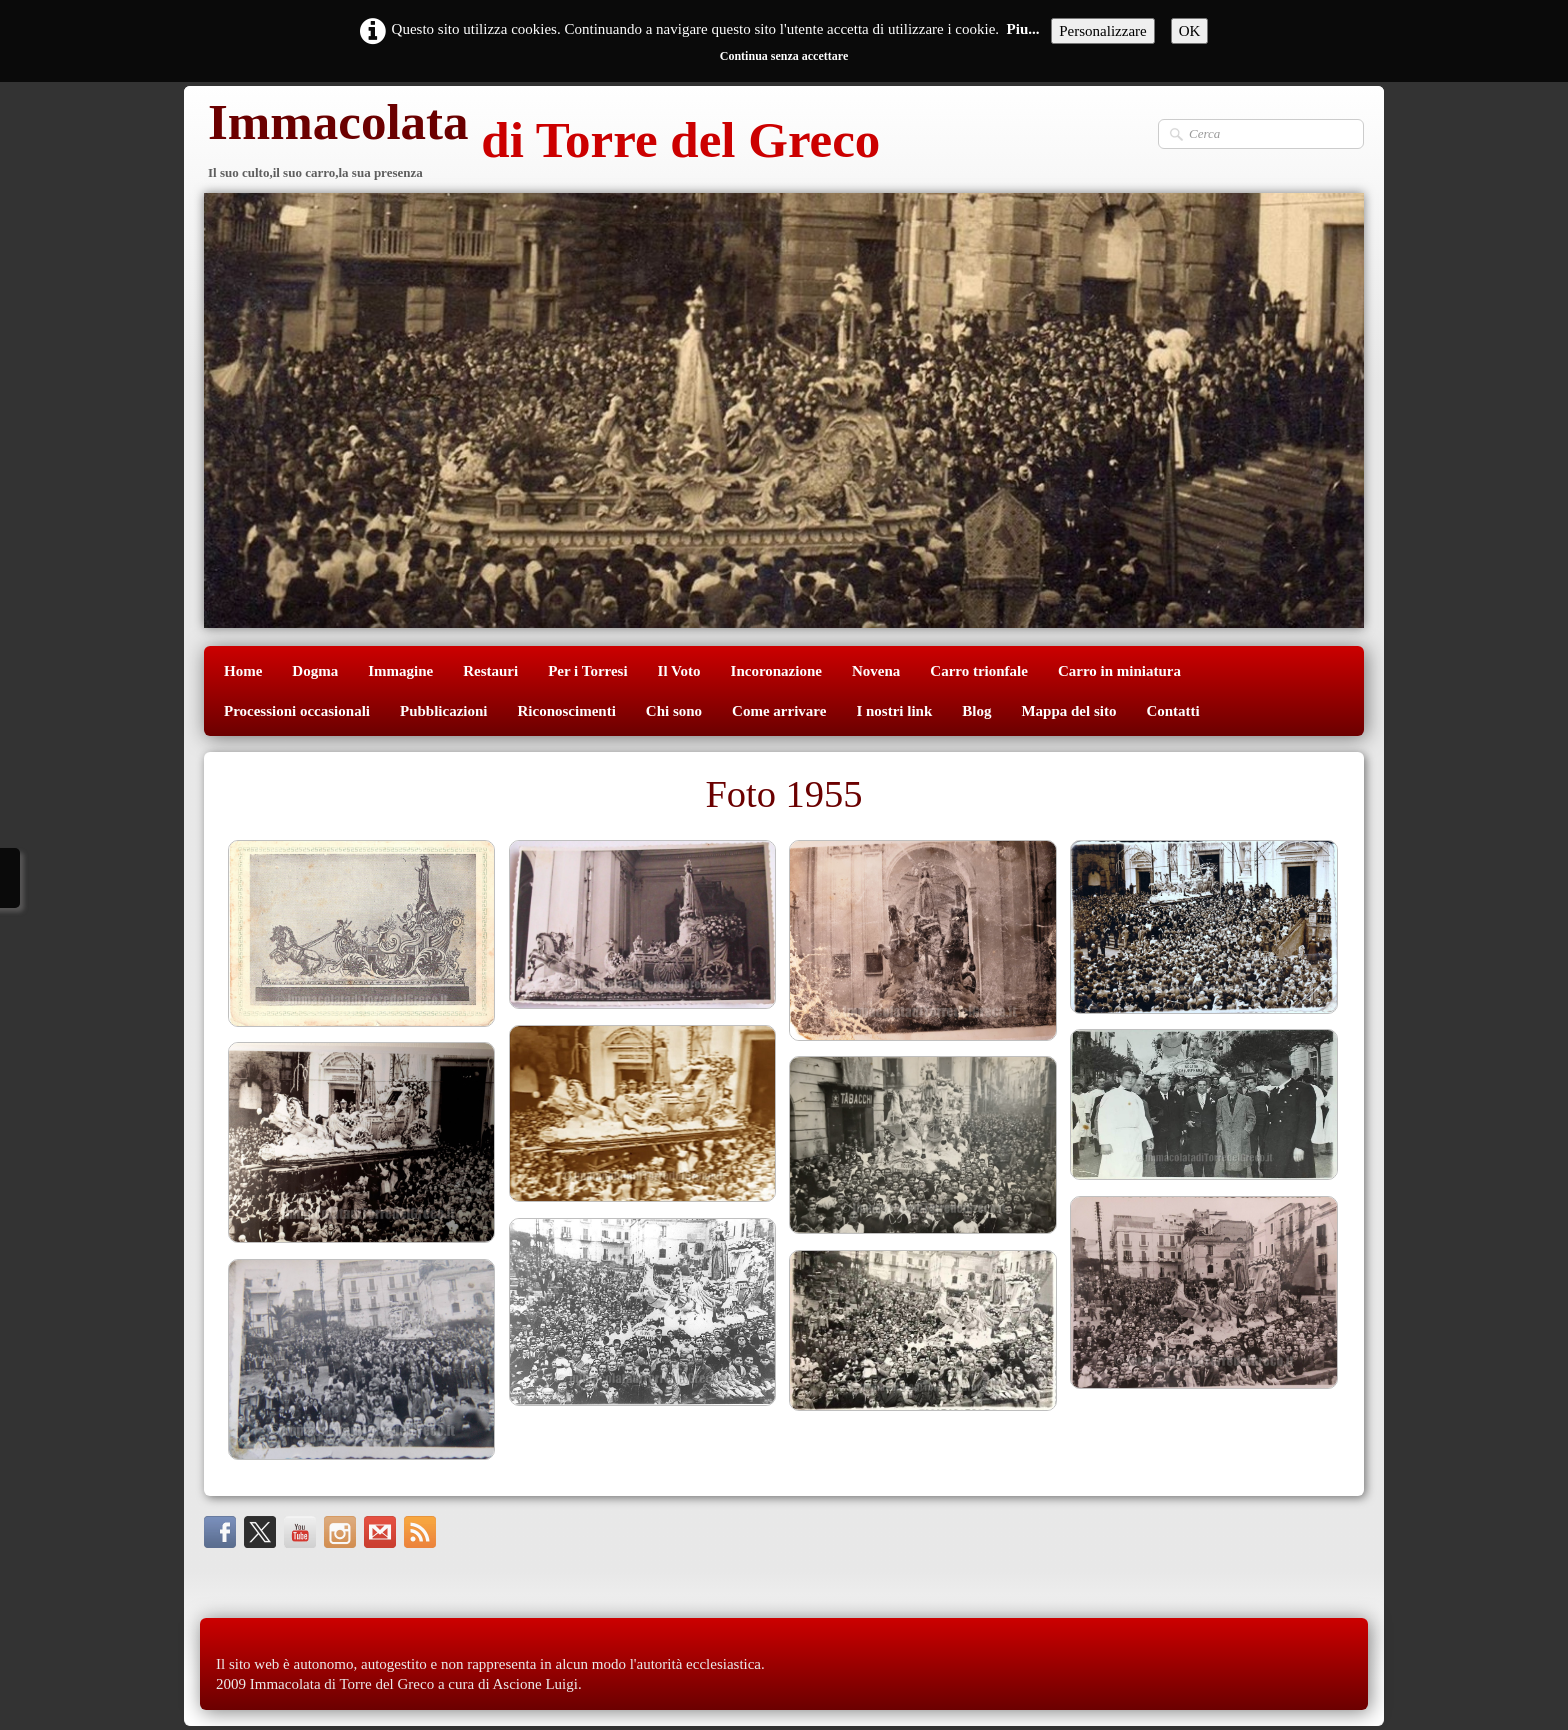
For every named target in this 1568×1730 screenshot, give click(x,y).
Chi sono (674, 711)
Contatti (1172, 711)
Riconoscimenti (567, 711)
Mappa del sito (1068, 711)
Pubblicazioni (444, 711)
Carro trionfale (979, 671)
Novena (876, 671)
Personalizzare (1102, 31)
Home (243, 671)
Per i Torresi (587, 671)
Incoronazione (776, 671)
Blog (976, 711)
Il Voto (679, 671)
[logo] (542, 142)
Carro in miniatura (1119, 671)
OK (1190, 31)
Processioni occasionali (297, 711)
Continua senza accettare (784, 56)
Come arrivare (779, 711)
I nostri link (894, 711)
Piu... (1023, 29)
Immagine (400, 671)
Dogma (315, 671)
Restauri (490, 671)
